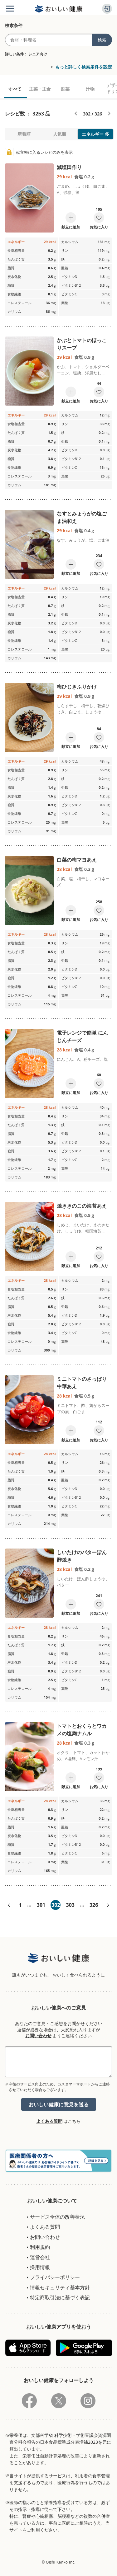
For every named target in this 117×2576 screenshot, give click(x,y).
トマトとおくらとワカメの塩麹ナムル (82, 1730)
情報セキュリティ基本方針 (60, 2287)
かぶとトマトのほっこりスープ (82, 344)
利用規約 (40, 2247)
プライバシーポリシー (55, 2277)
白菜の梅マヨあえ (77, 859)
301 (41, 1904)
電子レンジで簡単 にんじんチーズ (82, 1036)
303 (70, 1904)
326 (94, 1904)
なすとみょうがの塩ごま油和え (82, 517)
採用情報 (40, 2267)
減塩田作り (69, 167)
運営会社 (40, 2257)
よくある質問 (49, 2121)
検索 (102, 40)
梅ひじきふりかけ (77, 686)
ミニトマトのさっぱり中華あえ (82, 1382)
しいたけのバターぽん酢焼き (82, 1556)
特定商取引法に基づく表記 (60, 2297)
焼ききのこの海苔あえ (82, 1205)
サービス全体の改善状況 (57, 2216)
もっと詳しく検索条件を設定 (83, 67)
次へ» (107, 1905)
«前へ (9, 1905)
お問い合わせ (38, 2035)
